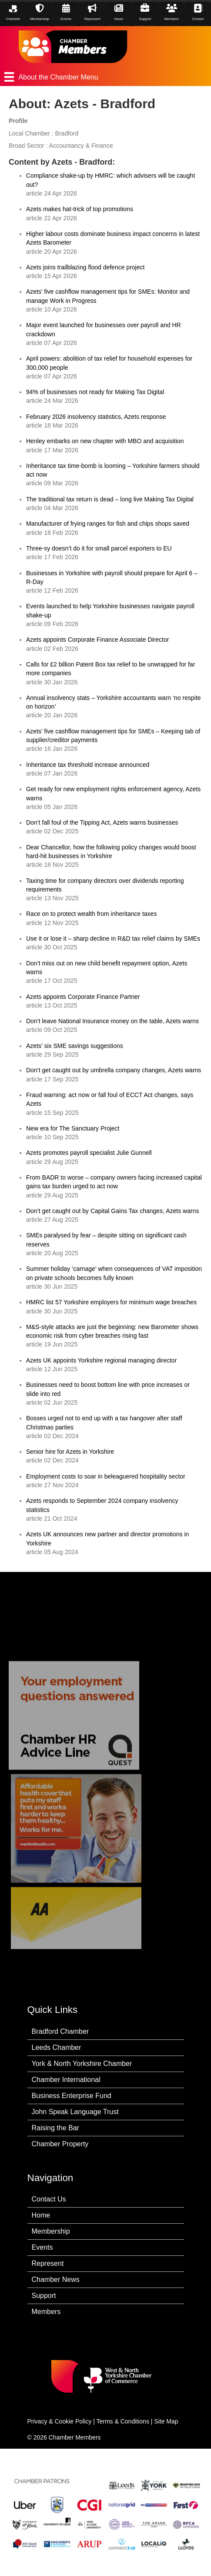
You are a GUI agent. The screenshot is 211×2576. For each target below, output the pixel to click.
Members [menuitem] (46, 2311)
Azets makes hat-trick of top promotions (79, 209)
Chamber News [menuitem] (56, 2279)
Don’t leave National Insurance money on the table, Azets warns (112, 1021)
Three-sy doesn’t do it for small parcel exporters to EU (99, 548)
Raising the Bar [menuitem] (55, 2128)
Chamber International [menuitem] (66, 2079)
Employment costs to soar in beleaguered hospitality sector (105, 1476)
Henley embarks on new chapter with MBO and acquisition (105, 441)
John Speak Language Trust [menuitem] (75, 2111)
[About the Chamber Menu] (105, 77)
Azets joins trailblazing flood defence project (85, 267)
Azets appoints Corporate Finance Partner (83, 996)
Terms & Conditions (123, 2421)
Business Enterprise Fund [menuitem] (71, 2095)
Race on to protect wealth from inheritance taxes (91, 913)
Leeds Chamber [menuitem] (56, 2047)
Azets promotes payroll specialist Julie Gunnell (89, 1152)
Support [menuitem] (44, 2295)
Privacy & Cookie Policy (59, 2421)
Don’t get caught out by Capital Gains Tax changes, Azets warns (112, 1210)
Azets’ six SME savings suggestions (74, 1045)
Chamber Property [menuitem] (60, 2144)
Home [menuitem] (41, 2215)
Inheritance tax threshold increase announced (87, 764)
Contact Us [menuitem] (49, 2199)
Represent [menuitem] (48, 2263)
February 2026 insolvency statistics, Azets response (96, 416)
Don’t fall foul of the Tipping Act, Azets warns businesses (102, 822)
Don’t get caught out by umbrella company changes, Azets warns (113, 1070)
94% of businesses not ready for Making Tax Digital (95, 391)
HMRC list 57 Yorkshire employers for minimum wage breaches (111, 1302)
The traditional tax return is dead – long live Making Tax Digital (110, 499)
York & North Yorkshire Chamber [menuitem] (82, 2063)
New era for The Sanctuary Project (73, 1128)
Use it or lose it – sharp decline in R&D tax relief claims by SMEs (113, 938)
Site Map (166, 2421)
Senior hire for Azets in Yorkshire (70, 1451)
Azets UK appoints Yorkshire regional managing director (101, 1360)
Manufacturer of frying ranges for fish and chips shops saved (107, 523)
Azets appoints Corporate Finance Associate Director (97, 639)
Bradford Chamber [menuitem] (60, 2031)
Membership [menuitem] (51, 2231)
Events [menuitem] (42, 2247)
